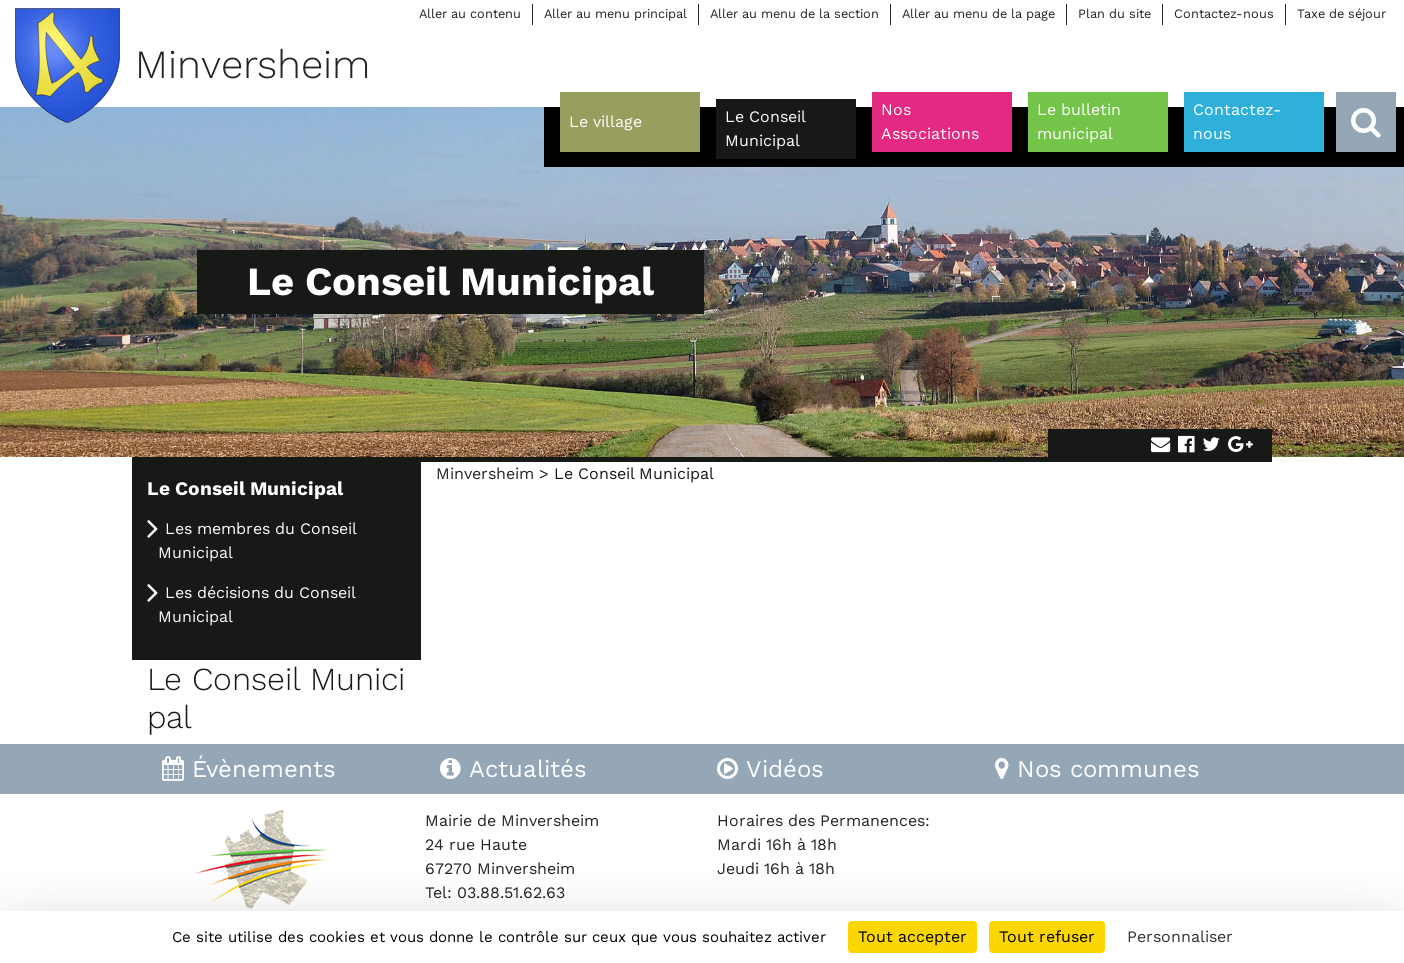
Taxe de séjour (1341, 13)
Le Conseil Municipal (245, 488)
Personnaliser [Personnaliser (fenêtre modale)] (1180, 936)
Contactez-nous (1224, 13)
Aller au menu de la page (978, 13)
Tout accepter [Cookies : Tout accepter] (912, 936)
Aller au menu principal (615, 13)
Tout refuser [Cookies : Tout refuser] (1047, 936)
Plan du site (1114, 13)
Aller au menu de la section (794, 13)
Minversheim (485, 473)
